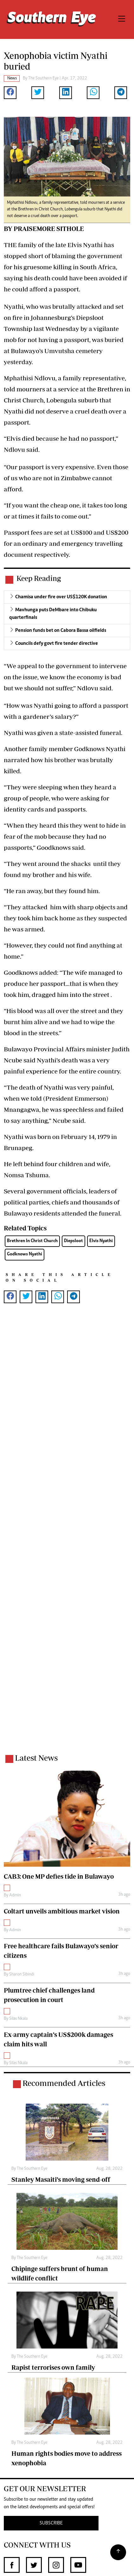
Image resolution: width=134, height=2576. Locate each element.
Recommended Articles (63, 2083)
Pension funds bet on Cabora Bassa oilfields (60, 630)
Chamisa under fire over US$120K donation (61, 597)
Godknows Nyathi (24, 1254)
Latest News (36, 1757)
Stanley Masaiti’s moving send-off (60, 2179)
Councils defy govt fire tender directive (56, 643)
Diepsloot (73, 1241)
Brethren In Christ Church (32, 1241)
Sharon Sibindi (21, 1974)
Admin (15, 1895)
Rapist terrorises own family (53, 2367)
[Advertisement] (67, 1533)
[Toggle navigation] (121, 19)
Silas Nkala (18, 2019)
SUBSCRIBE (51, 2523)
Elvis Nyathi (101, 1241)
